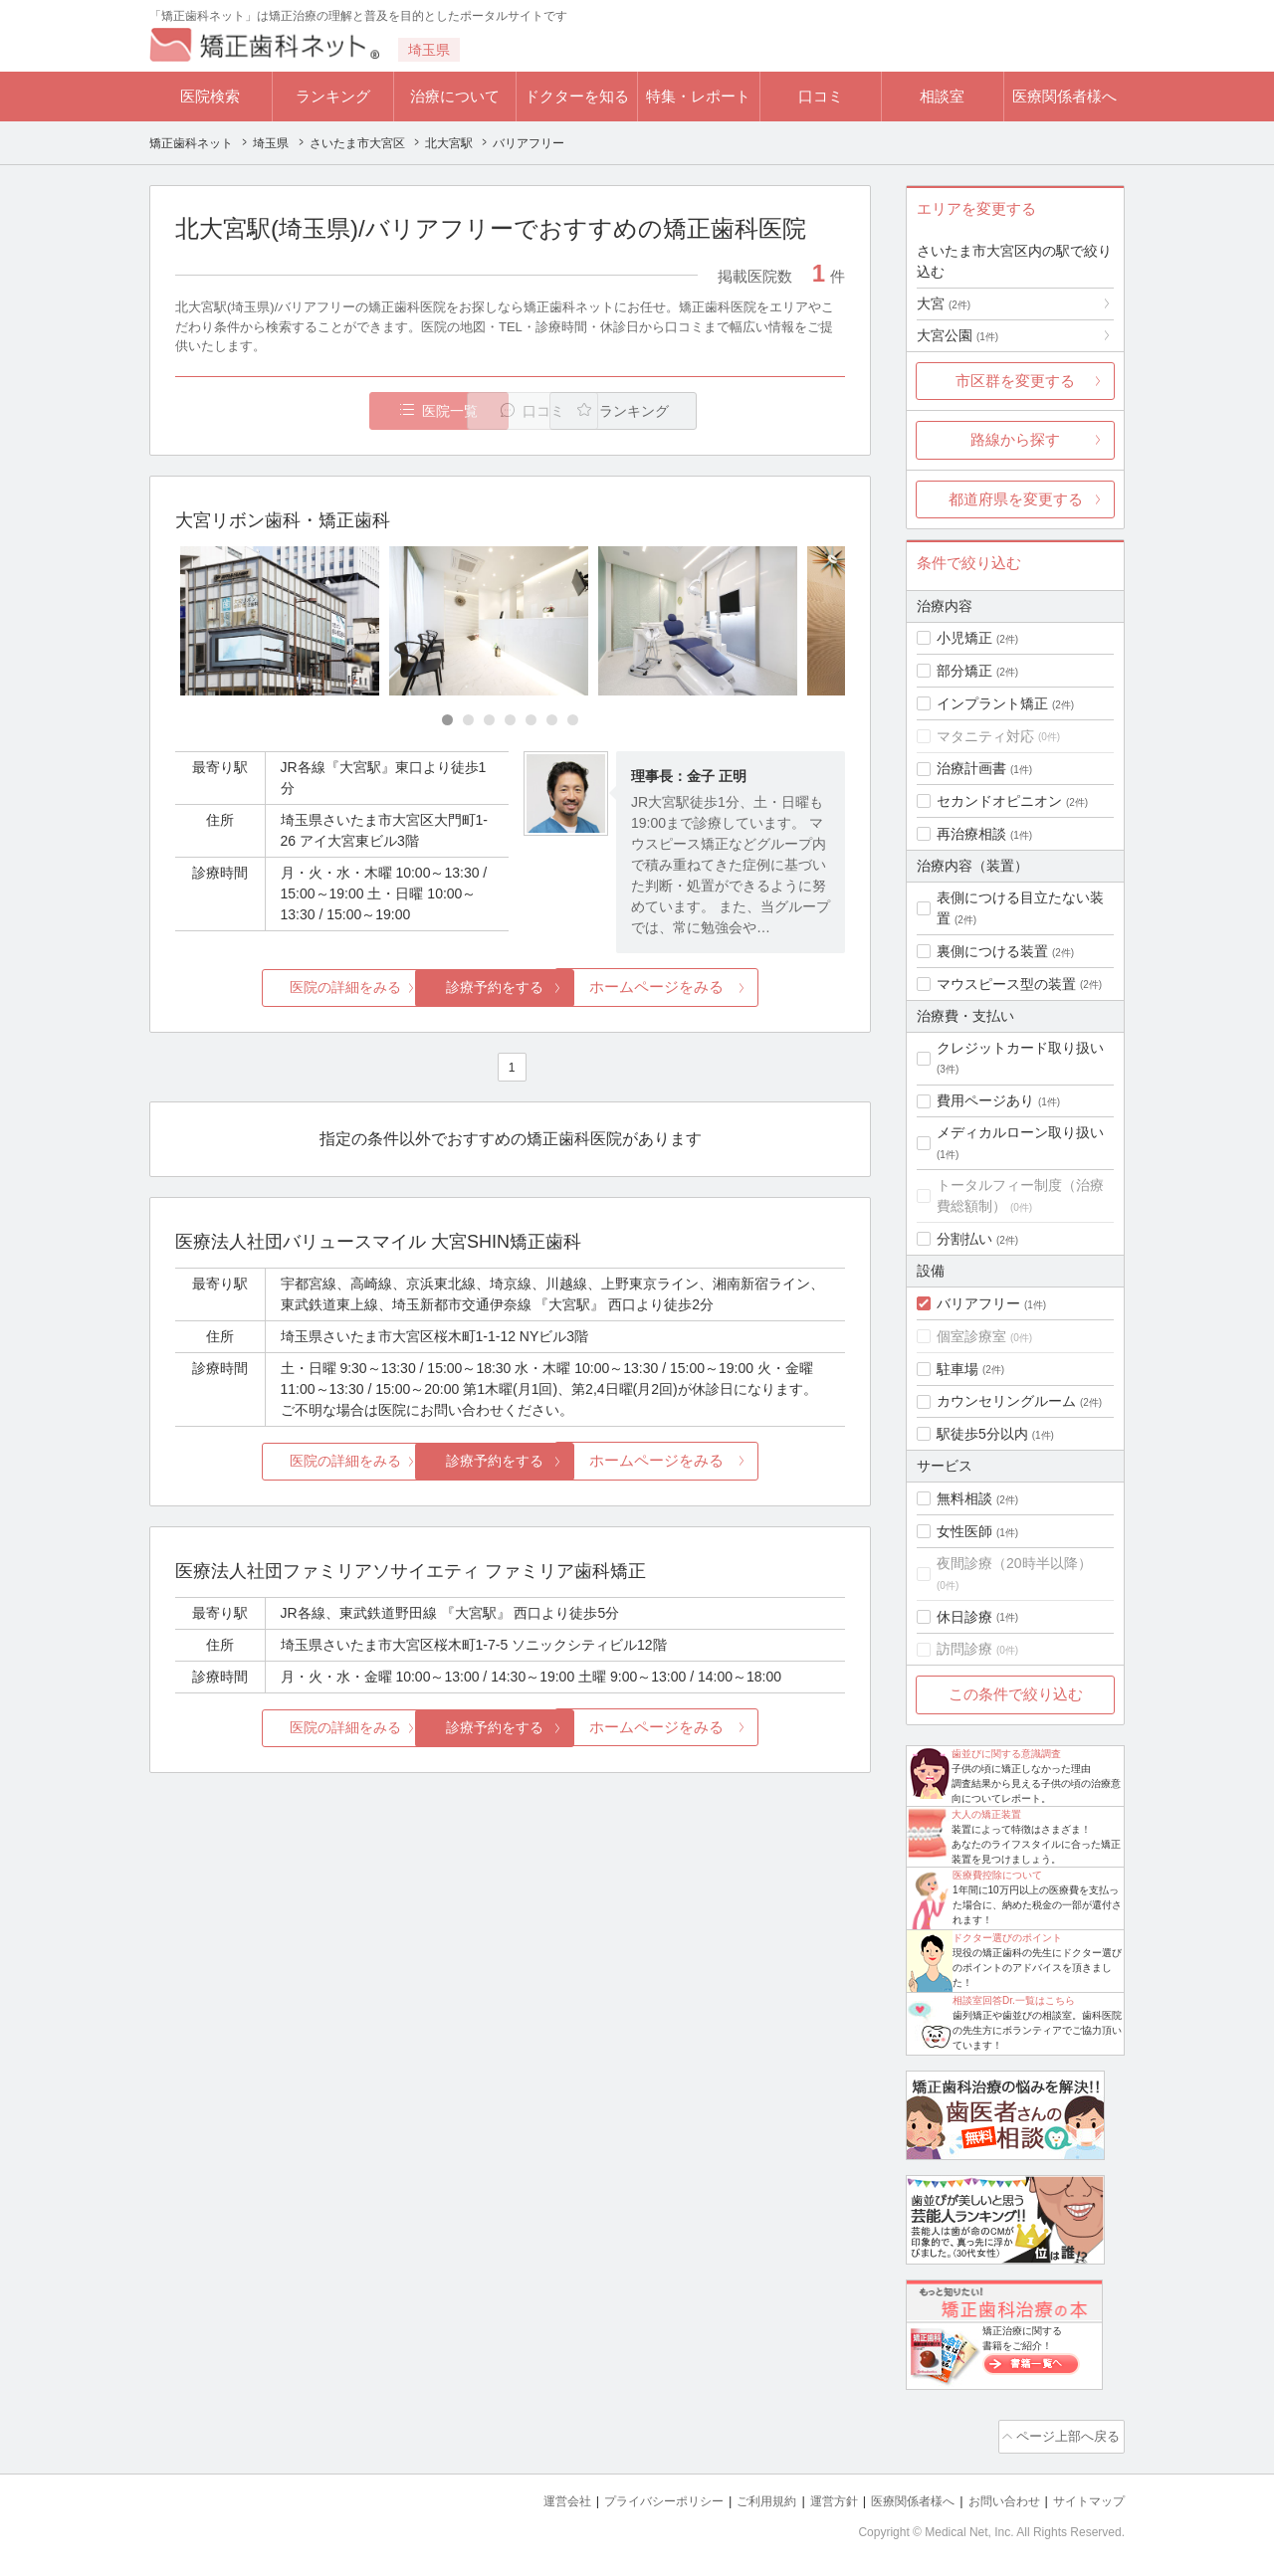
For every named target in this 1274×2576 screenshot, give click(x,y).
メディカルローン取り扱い (1020, 1132)
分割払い (964, 1239)
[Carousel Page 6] (551, 721)
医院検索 (210, 96)
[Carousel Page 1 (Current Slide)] (447, 721)
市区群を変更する (1015, 380)
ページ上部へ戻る (1068, 2435)
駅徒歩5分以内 (982, 1434)
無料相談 (964, 1498)
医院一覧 (312, 411)
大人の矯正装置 (986, 1814)
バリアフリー (978, 1303)
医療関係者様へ (1064, 96)
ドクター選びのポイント (1007, 1937)
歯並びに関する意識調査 (1006, 1753)
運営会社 (527, 2496)
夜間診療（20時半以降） (1014, 1563)
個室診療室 (971, 1336)
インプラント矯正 (992, 703)
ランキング (333, 96)
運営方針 (813, 2496)
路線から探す (1015, 439)
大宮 (943, 303)
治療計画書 (971, 768)
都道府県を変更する (1016, 499)
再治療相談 (971, 834)
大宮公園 (957, 335)
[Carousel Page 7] (572, 721)
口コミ (820, 96)
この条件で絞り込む (1016, 1693)
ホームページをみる (734, 988)
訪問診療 (964, 1649)
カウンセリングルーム (1006, 1401)
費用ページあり (985, 1100)
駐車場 (957, 1369)
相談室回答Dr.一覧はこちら (1014, 2000)
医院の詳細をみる (286, 988)
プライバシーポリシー (631, 2496)
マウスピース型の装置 (1006, 984)
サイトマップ (1086, 2496)
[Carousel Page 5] (531, 721)
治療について (455, 96)
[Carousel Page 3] (489, 721)
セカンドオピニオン (999, 801)
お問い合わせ (995, 2496)
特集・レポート (698, 96)
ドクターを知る (577, 96)
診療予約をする (510, 988)
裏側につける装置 (992, 951)
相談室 (942, 96)
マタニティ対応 (985, 736)
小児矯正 (964, 638)
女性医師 (964, 1531)
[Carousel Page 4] (510, 721)
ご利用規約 (741, 2496)
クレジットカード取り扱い (1020, 1048)
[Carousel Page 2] (468, 721)
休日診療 (964, 1617)
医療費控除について (997, 1875)
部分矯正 (964, 671)
